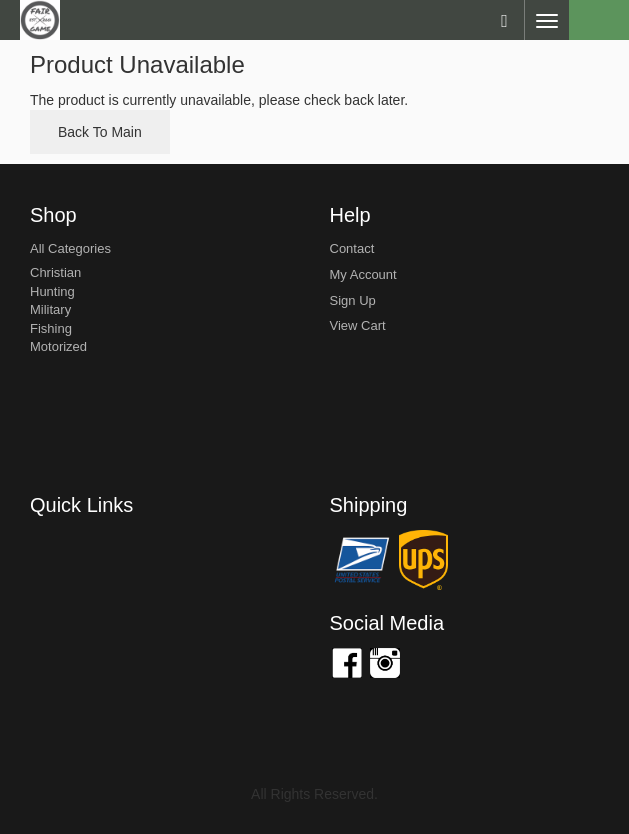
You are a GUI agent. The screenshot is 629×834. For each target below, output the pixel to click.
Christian (55, 272)
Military (50, 309)
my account (363, 274)
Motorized (58, 346)
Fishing (51, 328)
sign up (353, 300)
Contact (352, 248)
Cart (599, 20)
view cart (358, 325)
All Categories (70, 248)
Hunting (52, 291)
